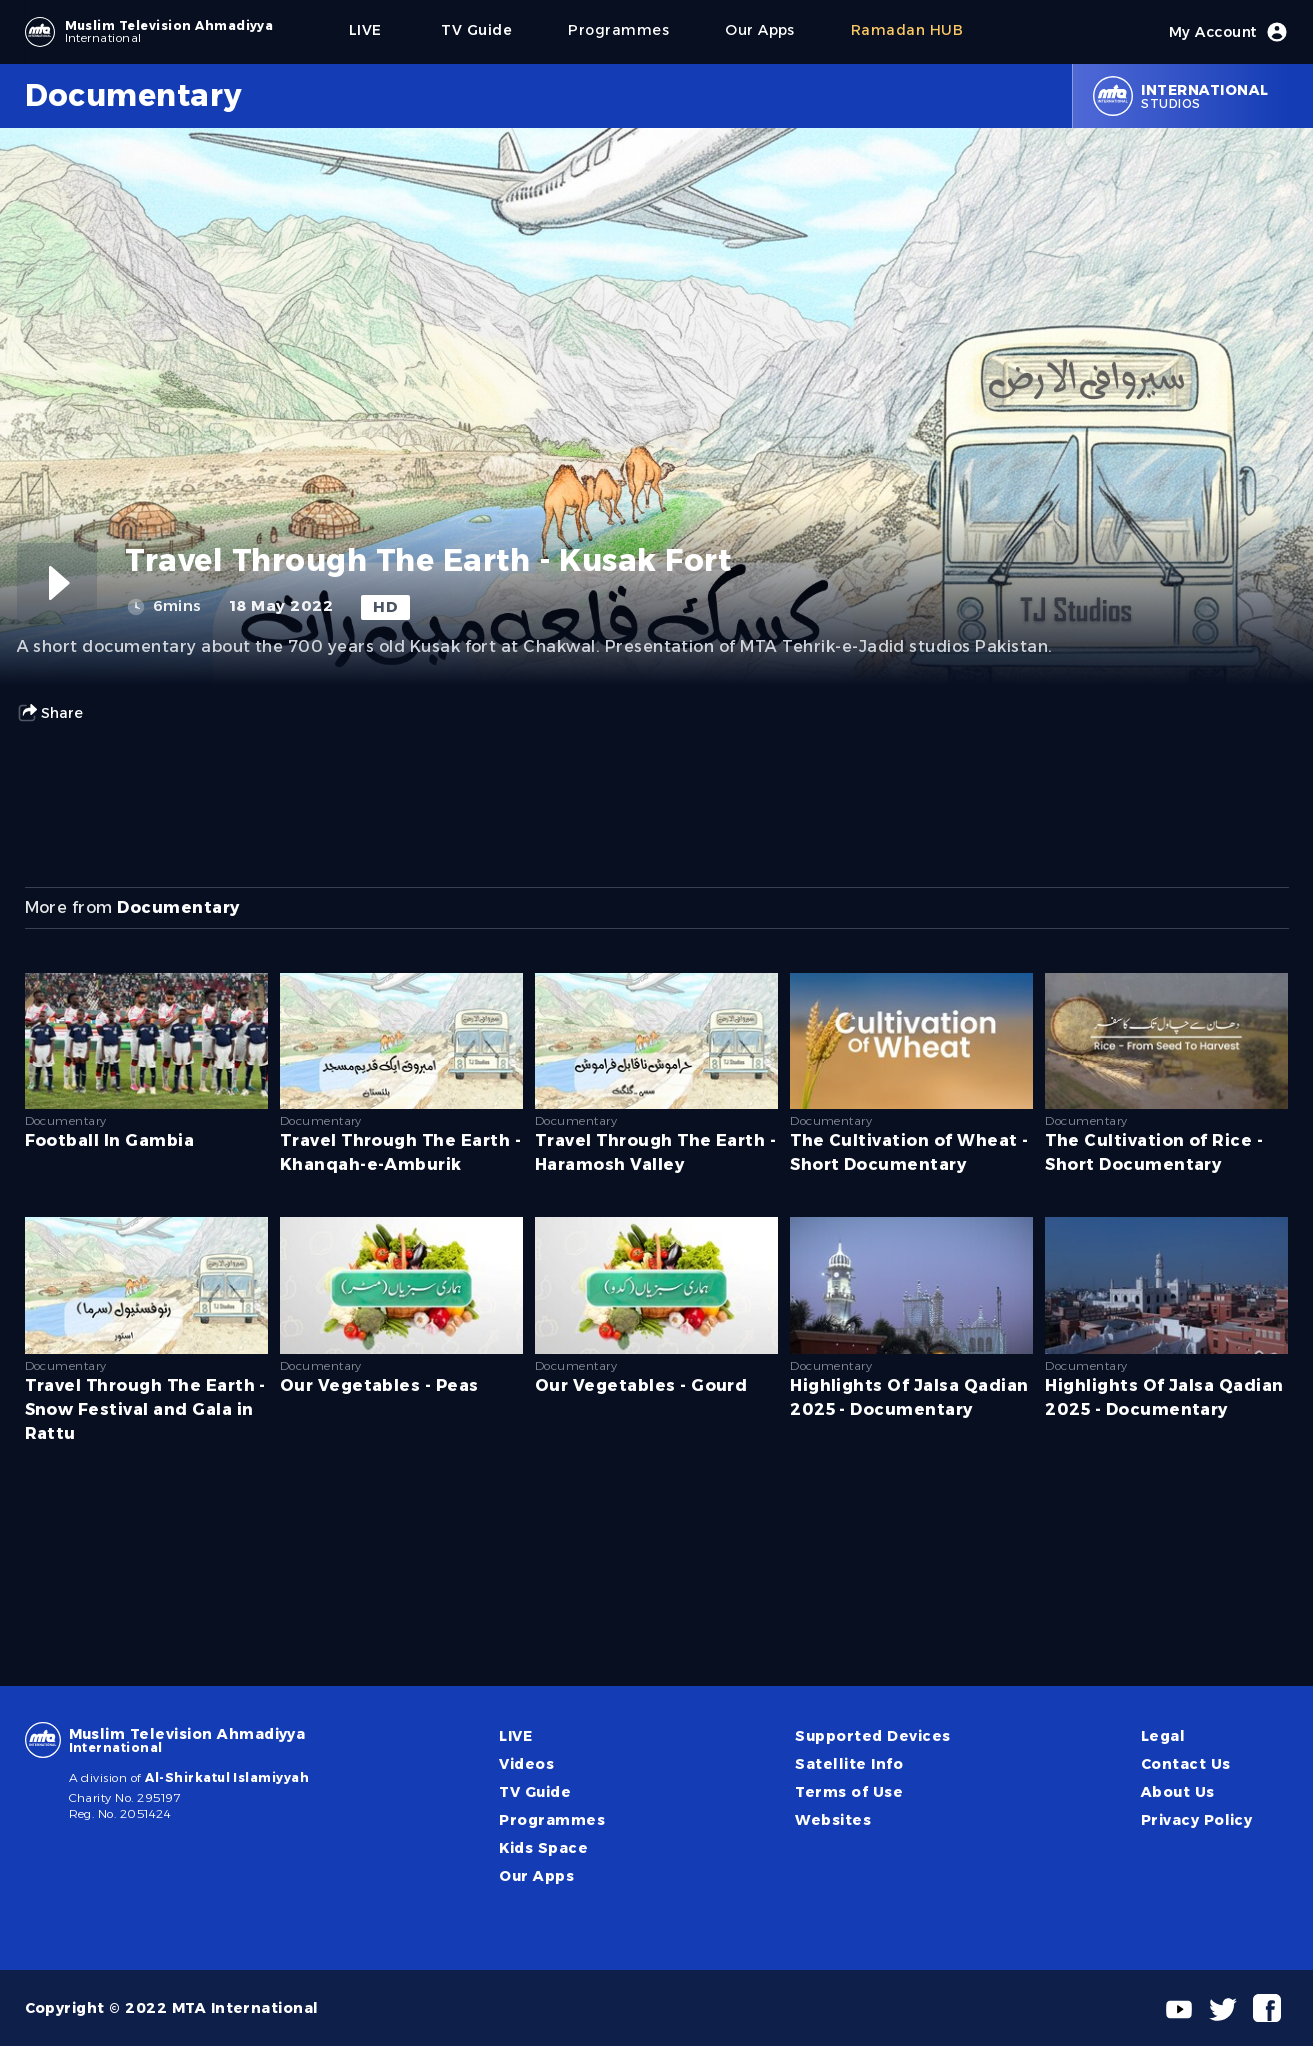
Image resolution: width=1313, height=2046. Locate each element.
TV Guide (535, 1792)
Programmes (552, 1820)
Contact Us (1186, 1764)
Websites (833, 1820)
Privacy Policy (1197, 1820)
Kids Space (543, 1848)
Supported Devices (872, 1736)
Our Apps (536, 1876)
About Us (1178, 1792)
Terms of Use (849, 1792)
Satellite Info (849, 1764)
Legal (1163, 1736)
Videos (526, 1764)
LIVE (515, 1736)
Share (50, 713)
